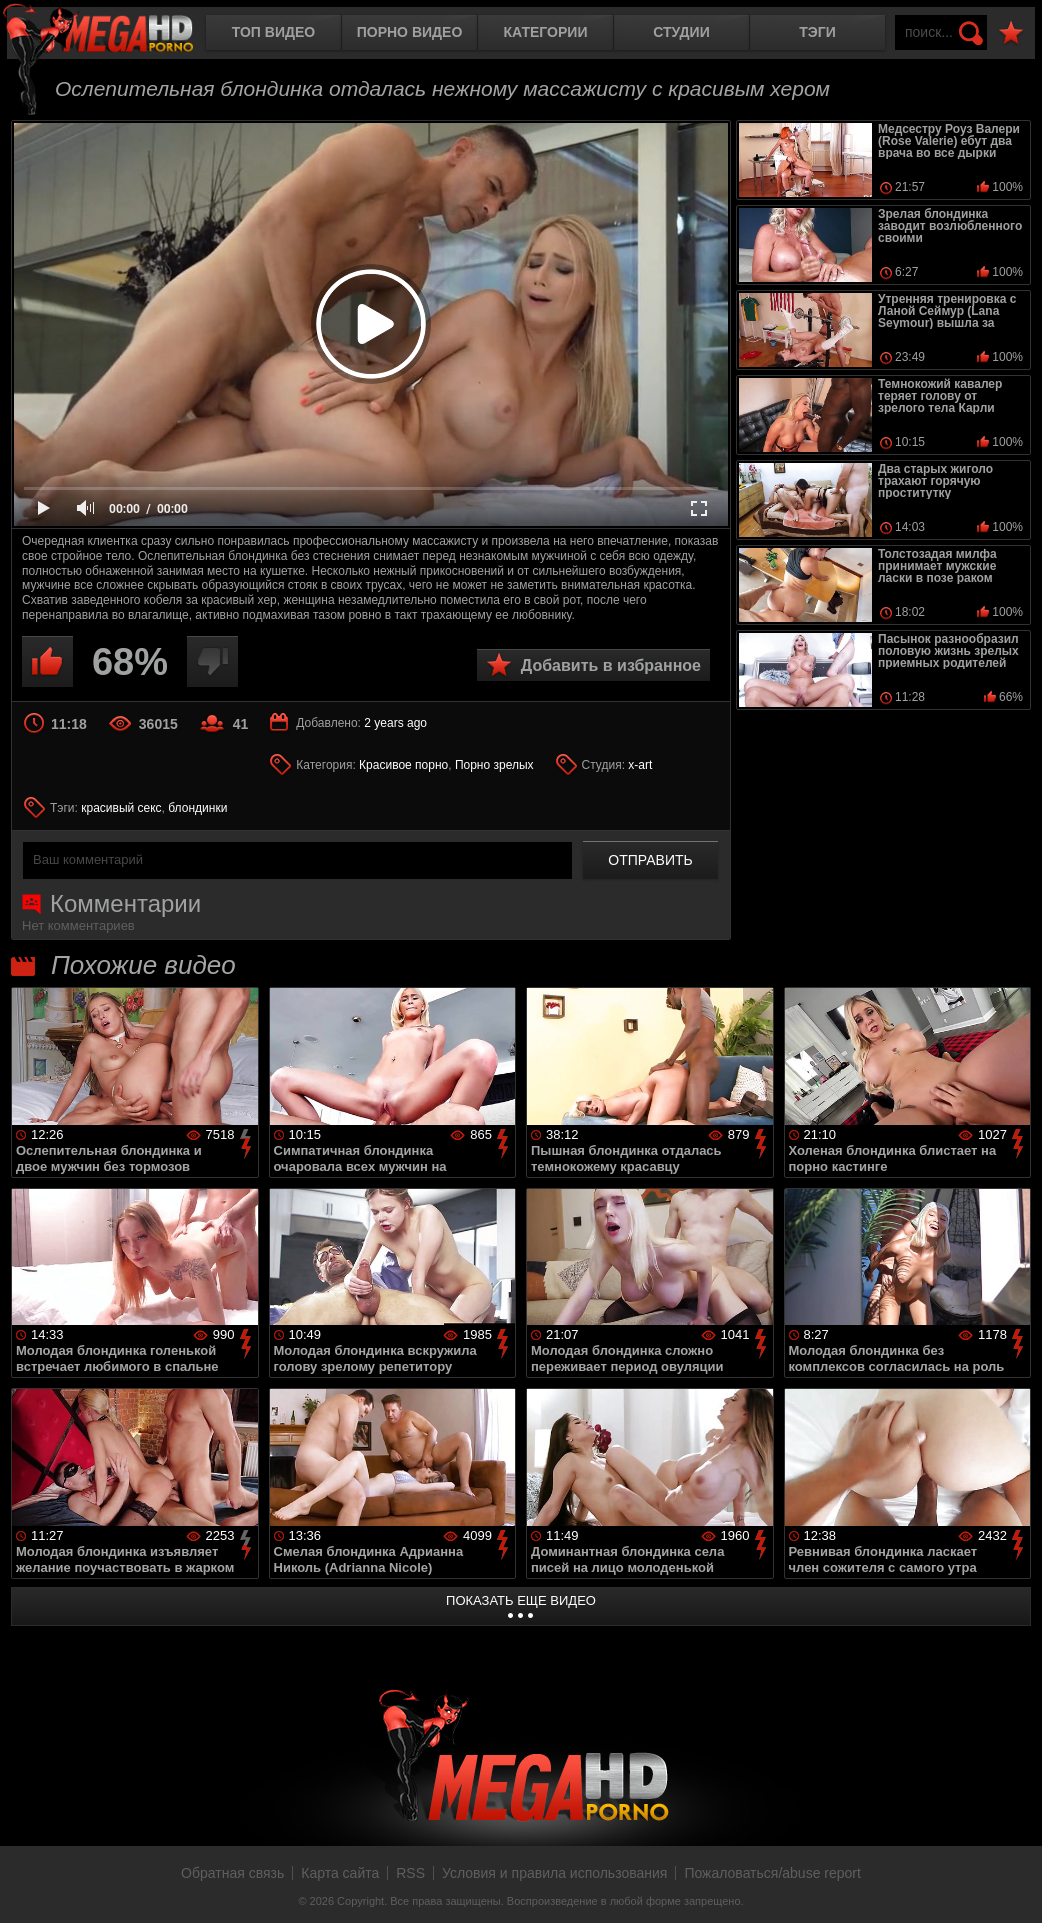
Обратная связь (232, 1873)
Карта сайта (340, 1873)
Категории (546, 32)
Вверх (1012, 1886)
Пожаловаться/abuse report (772, 1873)
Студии (681, 32)
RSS (410, 1873)
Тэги (817, 32)
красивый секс (121, 808)
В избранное (1011, 33)
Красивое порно (403, 765)
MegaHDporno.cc (115, 34)
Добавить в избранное (611, 665)
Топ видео (273, 32)
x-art (640, 765)
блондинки (197, 808)
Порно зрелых (494, 765)
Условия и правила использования (554, 1873)
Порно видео (410, 32)
